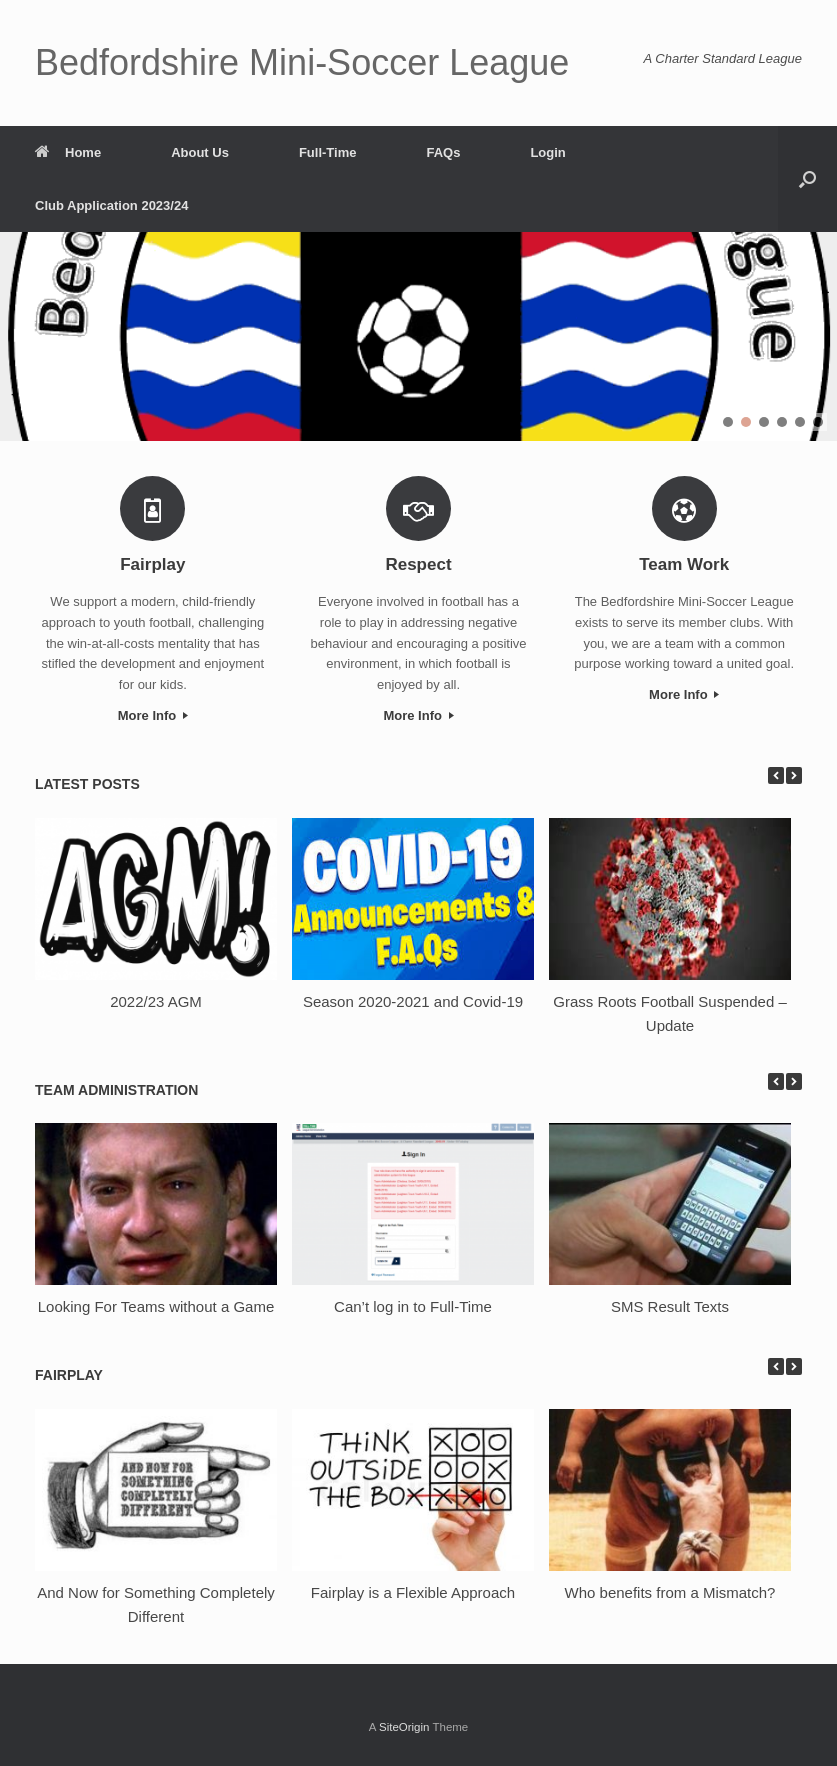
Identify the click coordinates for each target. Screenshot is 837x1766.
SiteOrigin (404, 1727)
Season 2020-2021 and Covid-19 (413, 1001)
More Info (153, 715)
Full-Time (328, 152)
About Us (200, 152)
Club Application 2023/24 (111, 205)
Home (68, 152)
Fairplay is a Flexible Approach (413, 1592)
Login (547, 152)
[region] (418, 336)
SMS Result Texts (670, 1306)
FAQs (443, 152)
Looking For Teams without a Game (156, 1306)
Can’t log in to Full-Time (413, 1306)
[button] (807, 179)
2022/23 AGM (156, 1001)
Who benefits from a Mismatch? (670, 1592)
